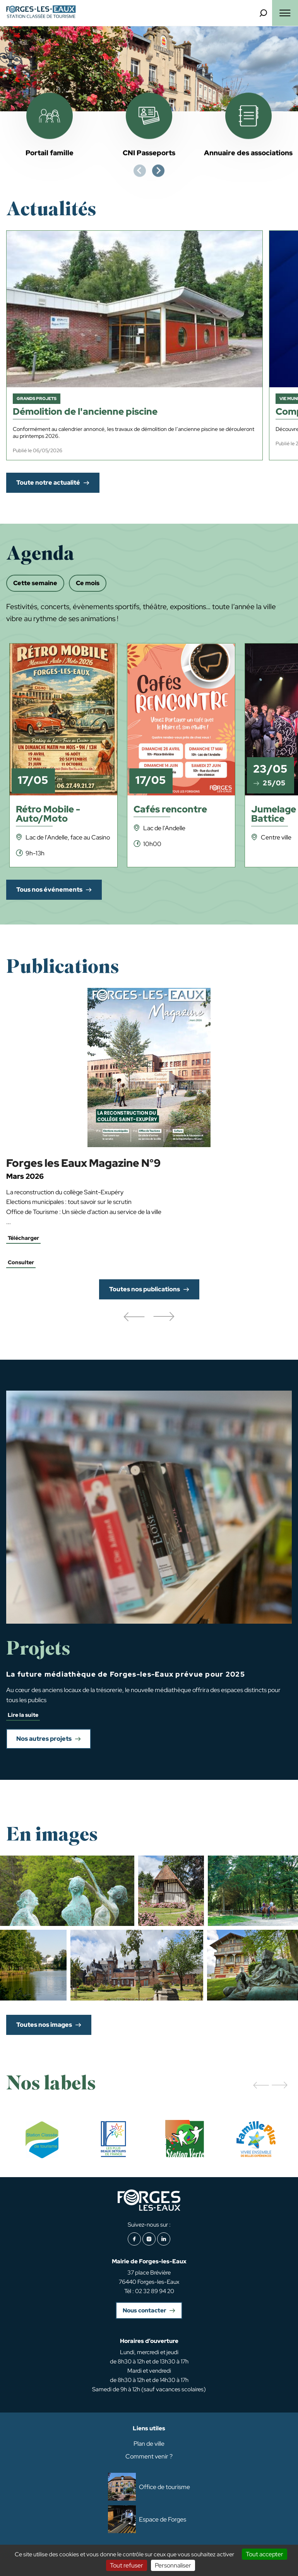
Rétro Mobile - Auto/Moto (48, 814)
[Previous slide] (140, 171)
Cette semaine (35, 583)
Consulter (21, 1262)
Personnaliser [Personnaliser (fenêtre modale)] (173, 2565)
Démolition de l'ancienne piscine (85, 412)
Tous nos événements (49, 889)
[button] (133, 1317)
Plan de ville (149, 2444)
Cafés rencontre (170, 810)
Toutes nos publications (144, 1289)
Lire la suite (23, 1714)
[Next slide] (158, 171)
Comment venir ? (149, 2456)
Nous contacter (144, 2310)
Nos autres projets (44, 1739)
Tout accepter (264, 2554)
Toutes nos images (44, 2025)
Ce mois (87, 583)
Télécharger (23, 1237)
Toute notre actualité (48, 482)
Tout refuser (126, 2565)
